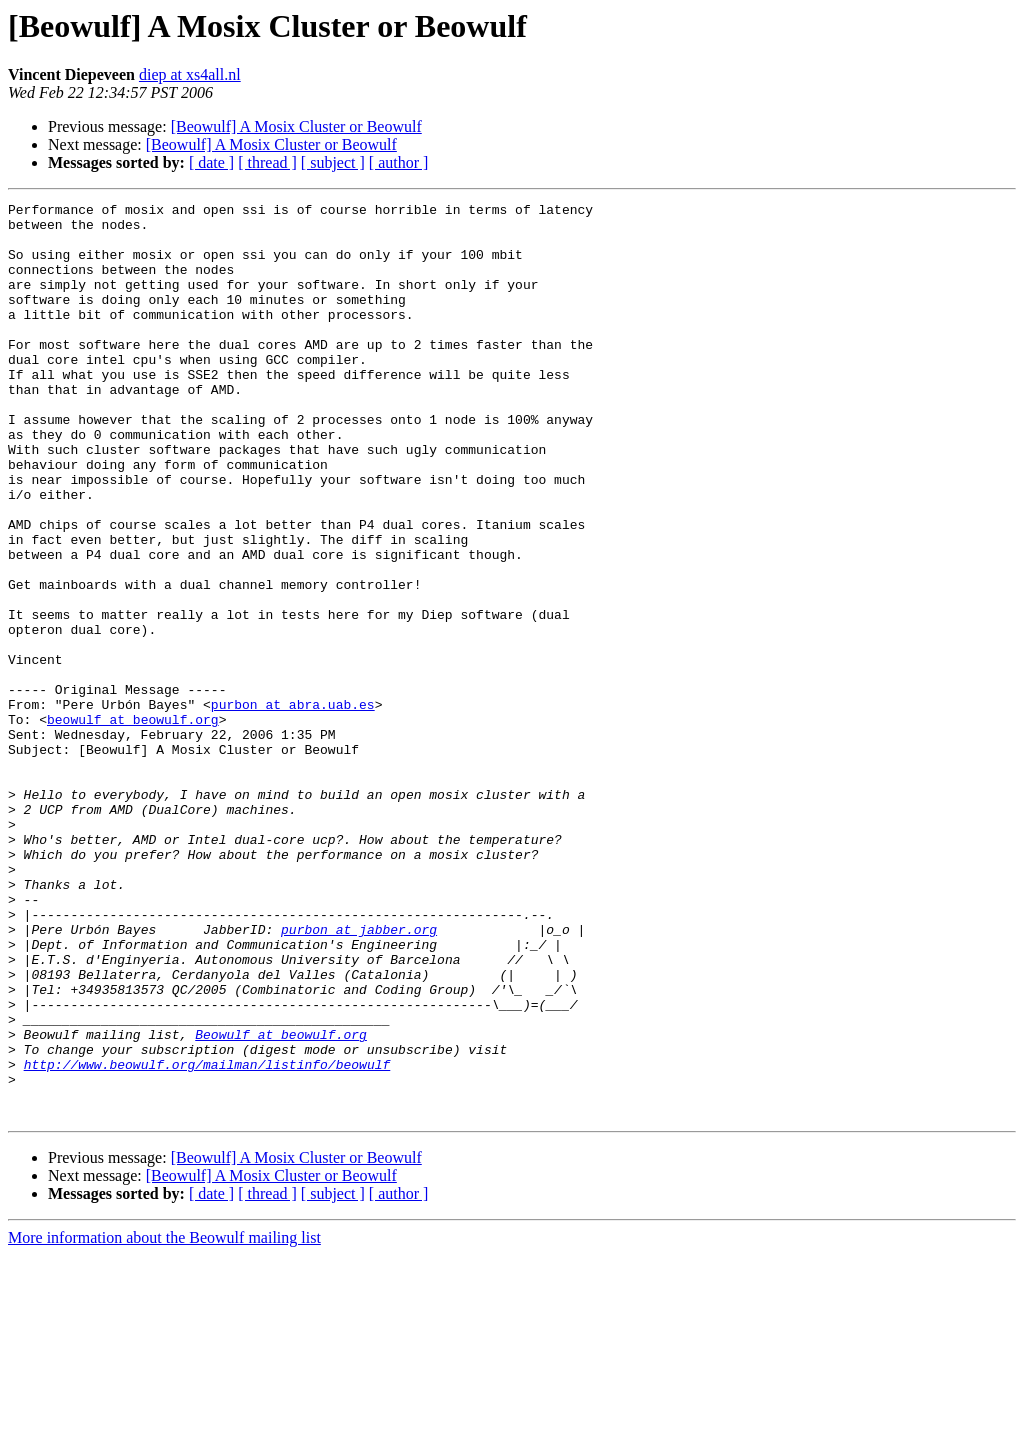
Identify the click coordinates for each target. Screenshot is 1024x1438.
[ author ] (399, 162)
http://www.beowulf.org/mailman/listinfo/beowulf (207, 1238)
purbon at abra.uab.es (293, 806)
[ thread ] (267, 162)
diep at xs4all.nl (190, 74)
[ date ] (211, 162)
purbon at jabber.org (359, 1076)
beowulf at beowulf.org (133, 824)
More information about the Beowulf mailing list (164, 1420)
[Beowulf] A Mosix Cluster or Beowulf (296, 126)
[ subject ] (333, 162)
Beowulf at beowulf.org (281, 1202)
